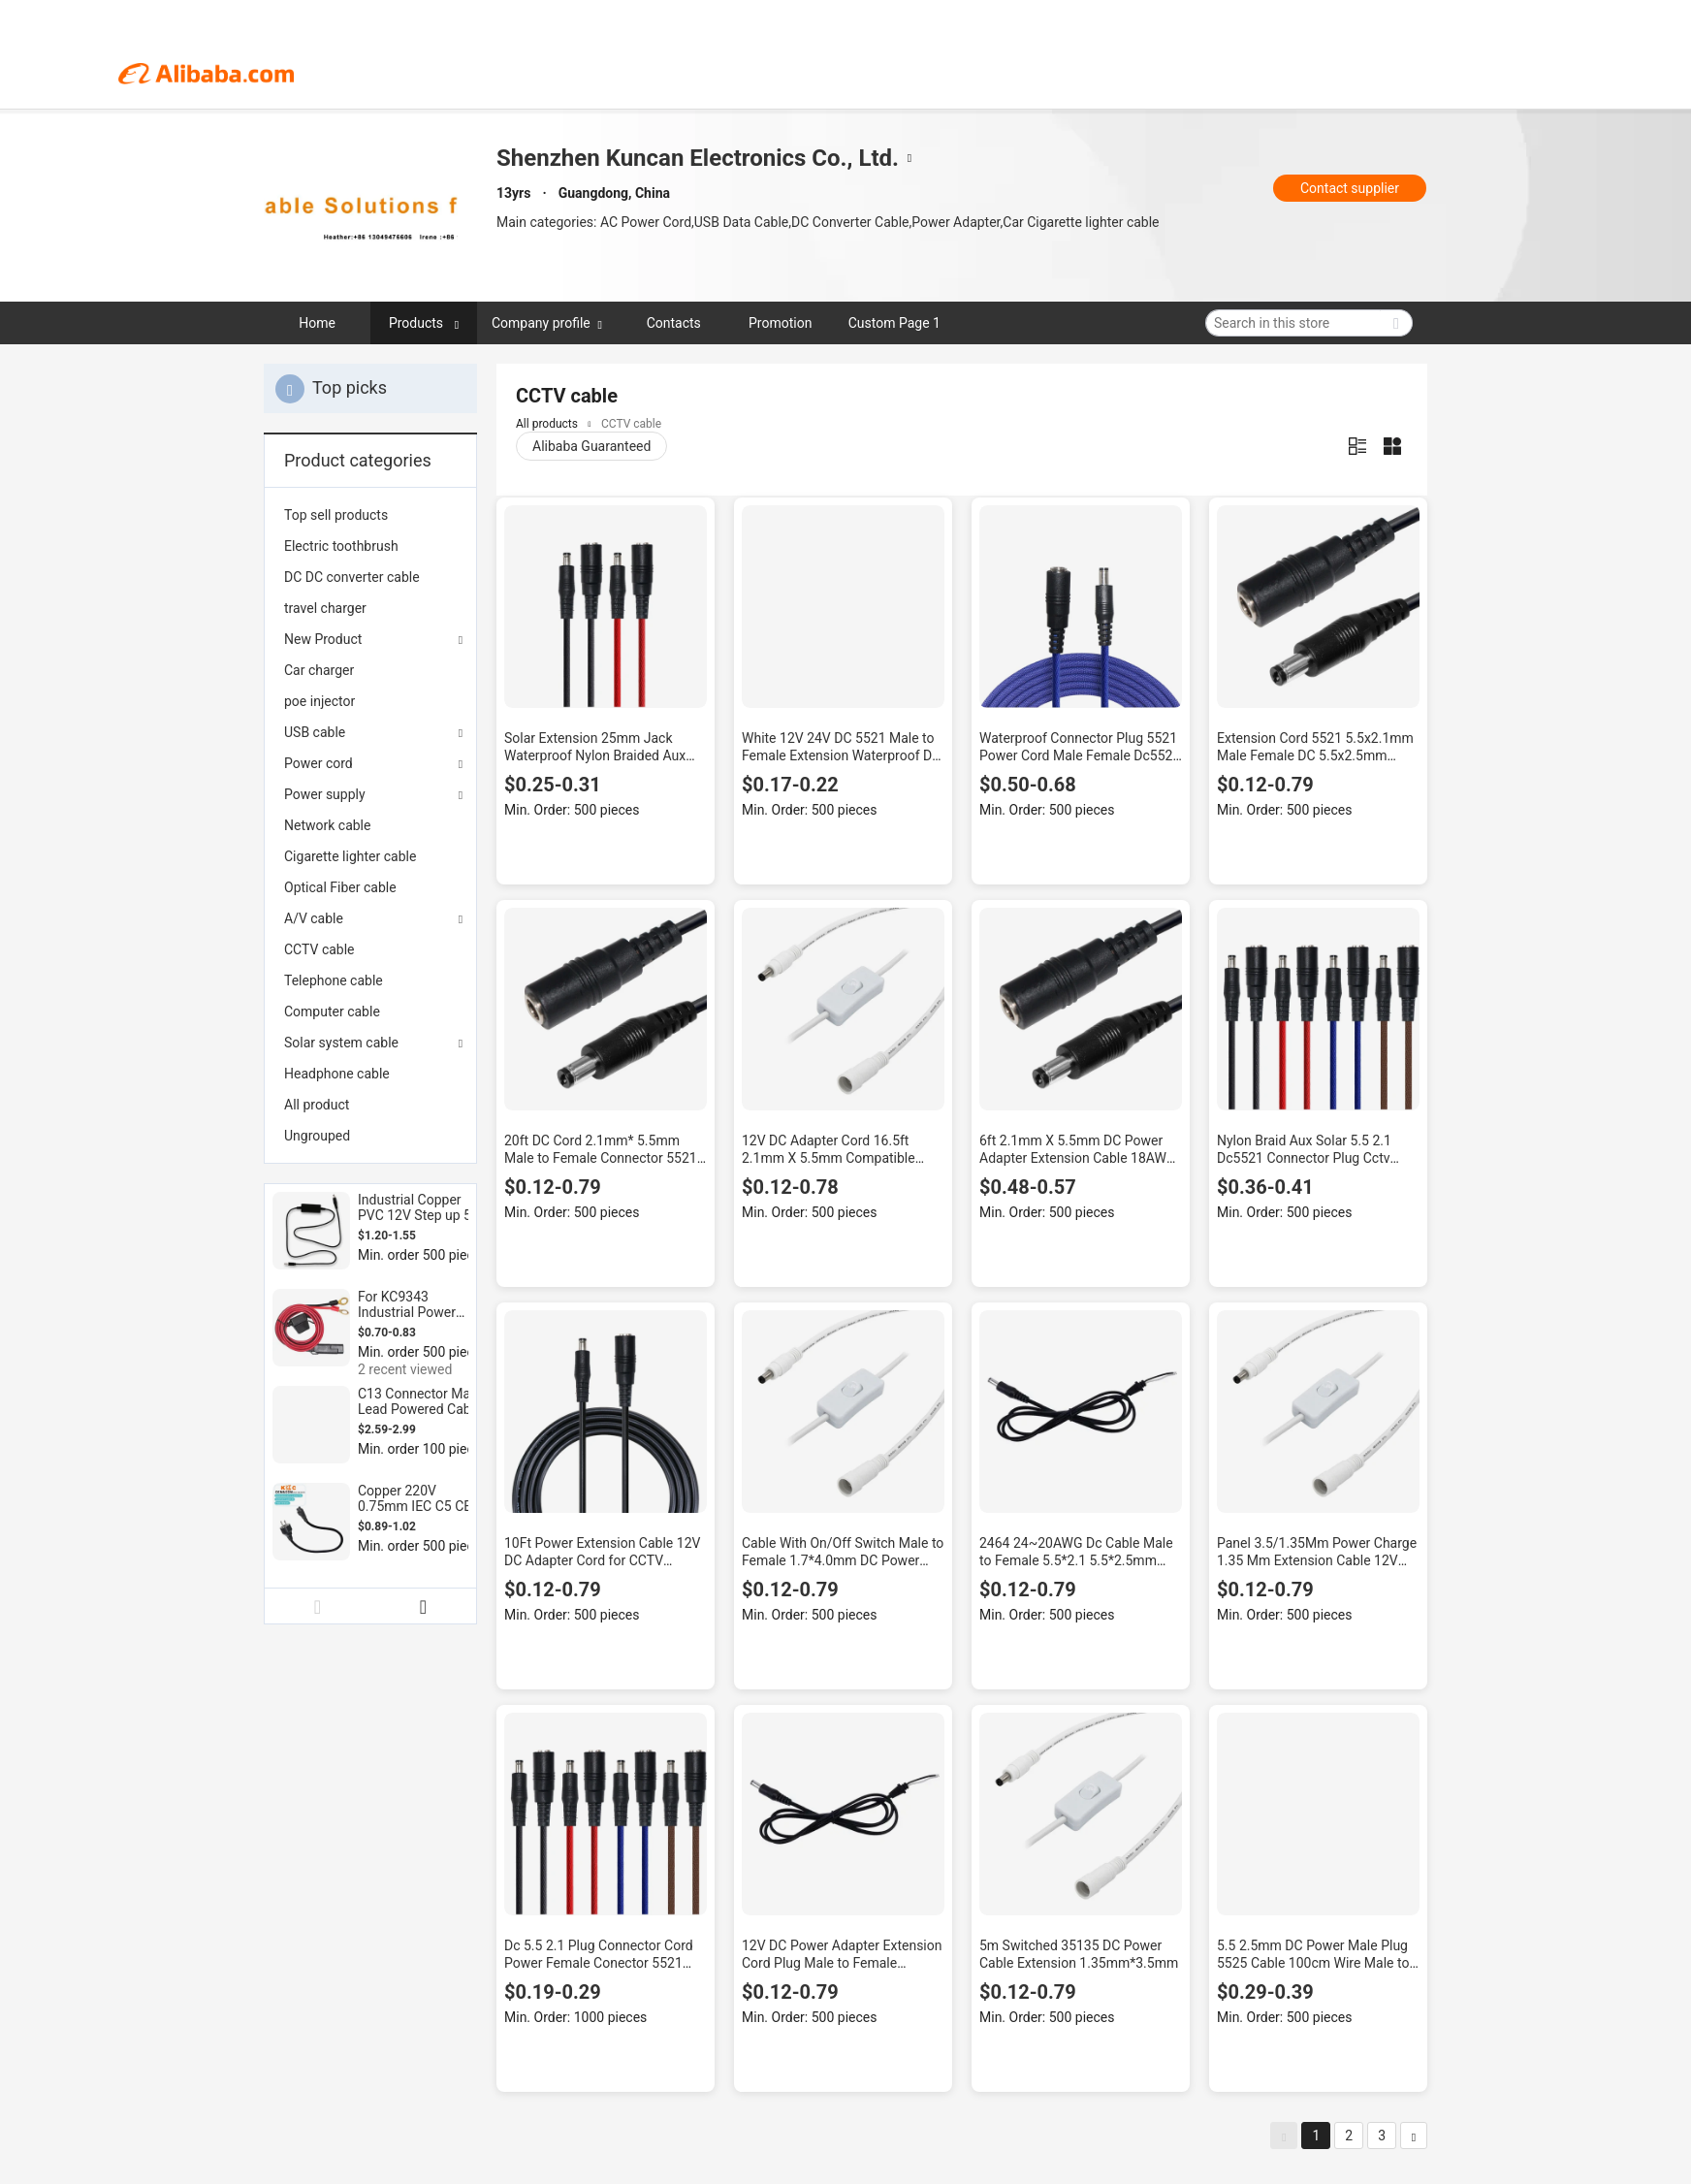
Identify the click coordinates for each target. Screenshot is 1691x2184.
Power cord (318, 763)
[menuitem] (370, 514)
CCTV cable (319, 949)
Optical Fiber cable (340, 887)
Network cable (327, 825)
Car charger (319, 670)
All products (547, 424)
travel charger (325, 608)
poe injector (319, 701)
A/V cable (313, 918)
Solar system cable (341, 1042)
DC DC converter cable (352, 577)
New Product (323, 639)
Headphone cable (337, 1073)
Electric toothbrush (341, 546)
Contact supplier (1349, 188)
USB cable (314, 732)
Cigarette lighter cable (350, 856)
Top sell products (336, 515)
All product (316, 1104)
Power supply (325, 794)
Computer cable (332, 1011)
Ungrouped (317, 1135)
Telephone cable (333, 980)
